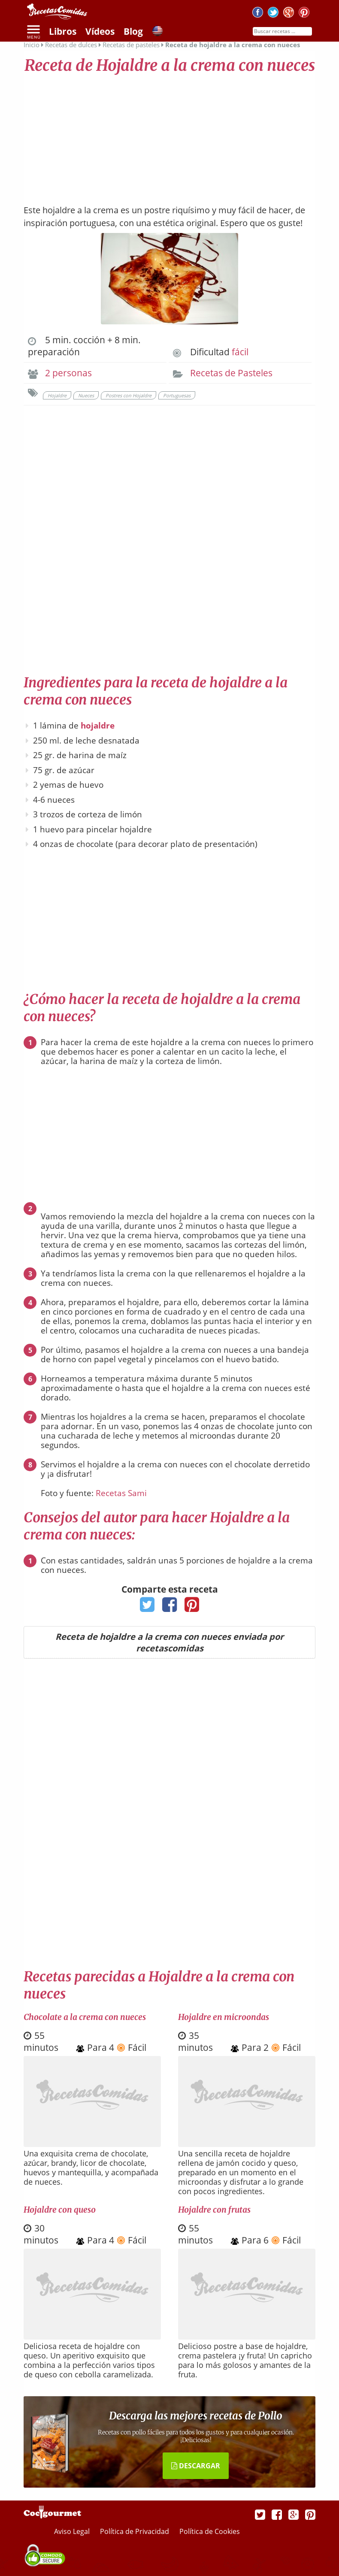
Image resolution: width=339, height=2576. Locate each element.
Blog (133, 31)
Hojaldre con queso (60, 2209)
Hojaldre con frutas (214, 2209)
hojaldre (98, 725)
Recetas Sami (121, 1493)
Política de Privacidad (135, 2531)
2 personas (68, 373)
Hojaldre (57, 395)
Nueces (86, 395)
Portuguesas (177, 395)
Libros (62, 31)
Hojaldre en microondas (223, 2017)
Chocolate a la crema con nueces (85, 2017)
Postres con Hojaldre (128, 395)
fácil (240, 352)
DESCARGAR (195, 2465)
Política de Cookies (209, 2531)
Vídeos (100, 31)
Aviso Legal (72, 2531)
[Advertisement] (169, 135)
